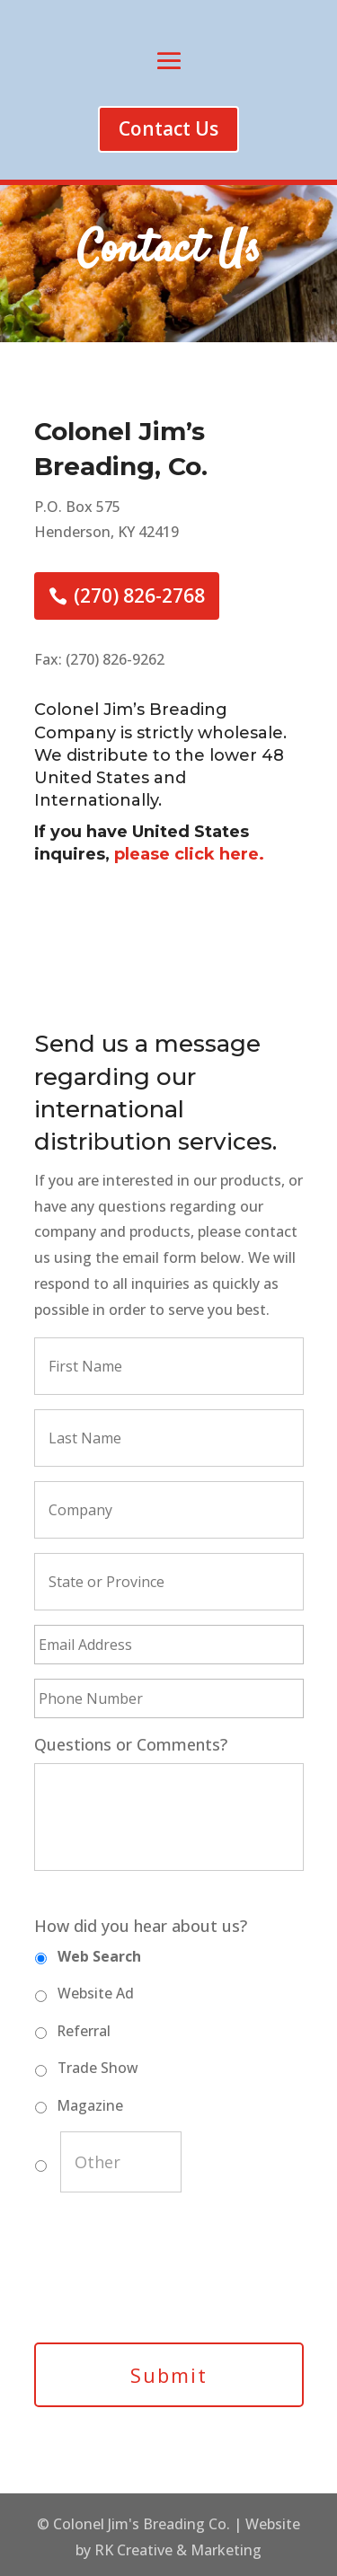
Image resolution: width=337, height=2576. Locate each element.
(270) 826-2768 (139, 595)
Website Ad (96, 1993)
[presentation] (170, 2279)
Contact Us (168, 128)
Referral (84, 2031)
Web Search (99, 1956)
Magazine (90, 2105)
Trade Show (98, 2068)
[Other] (121, 2161)
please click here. (189, 854)
